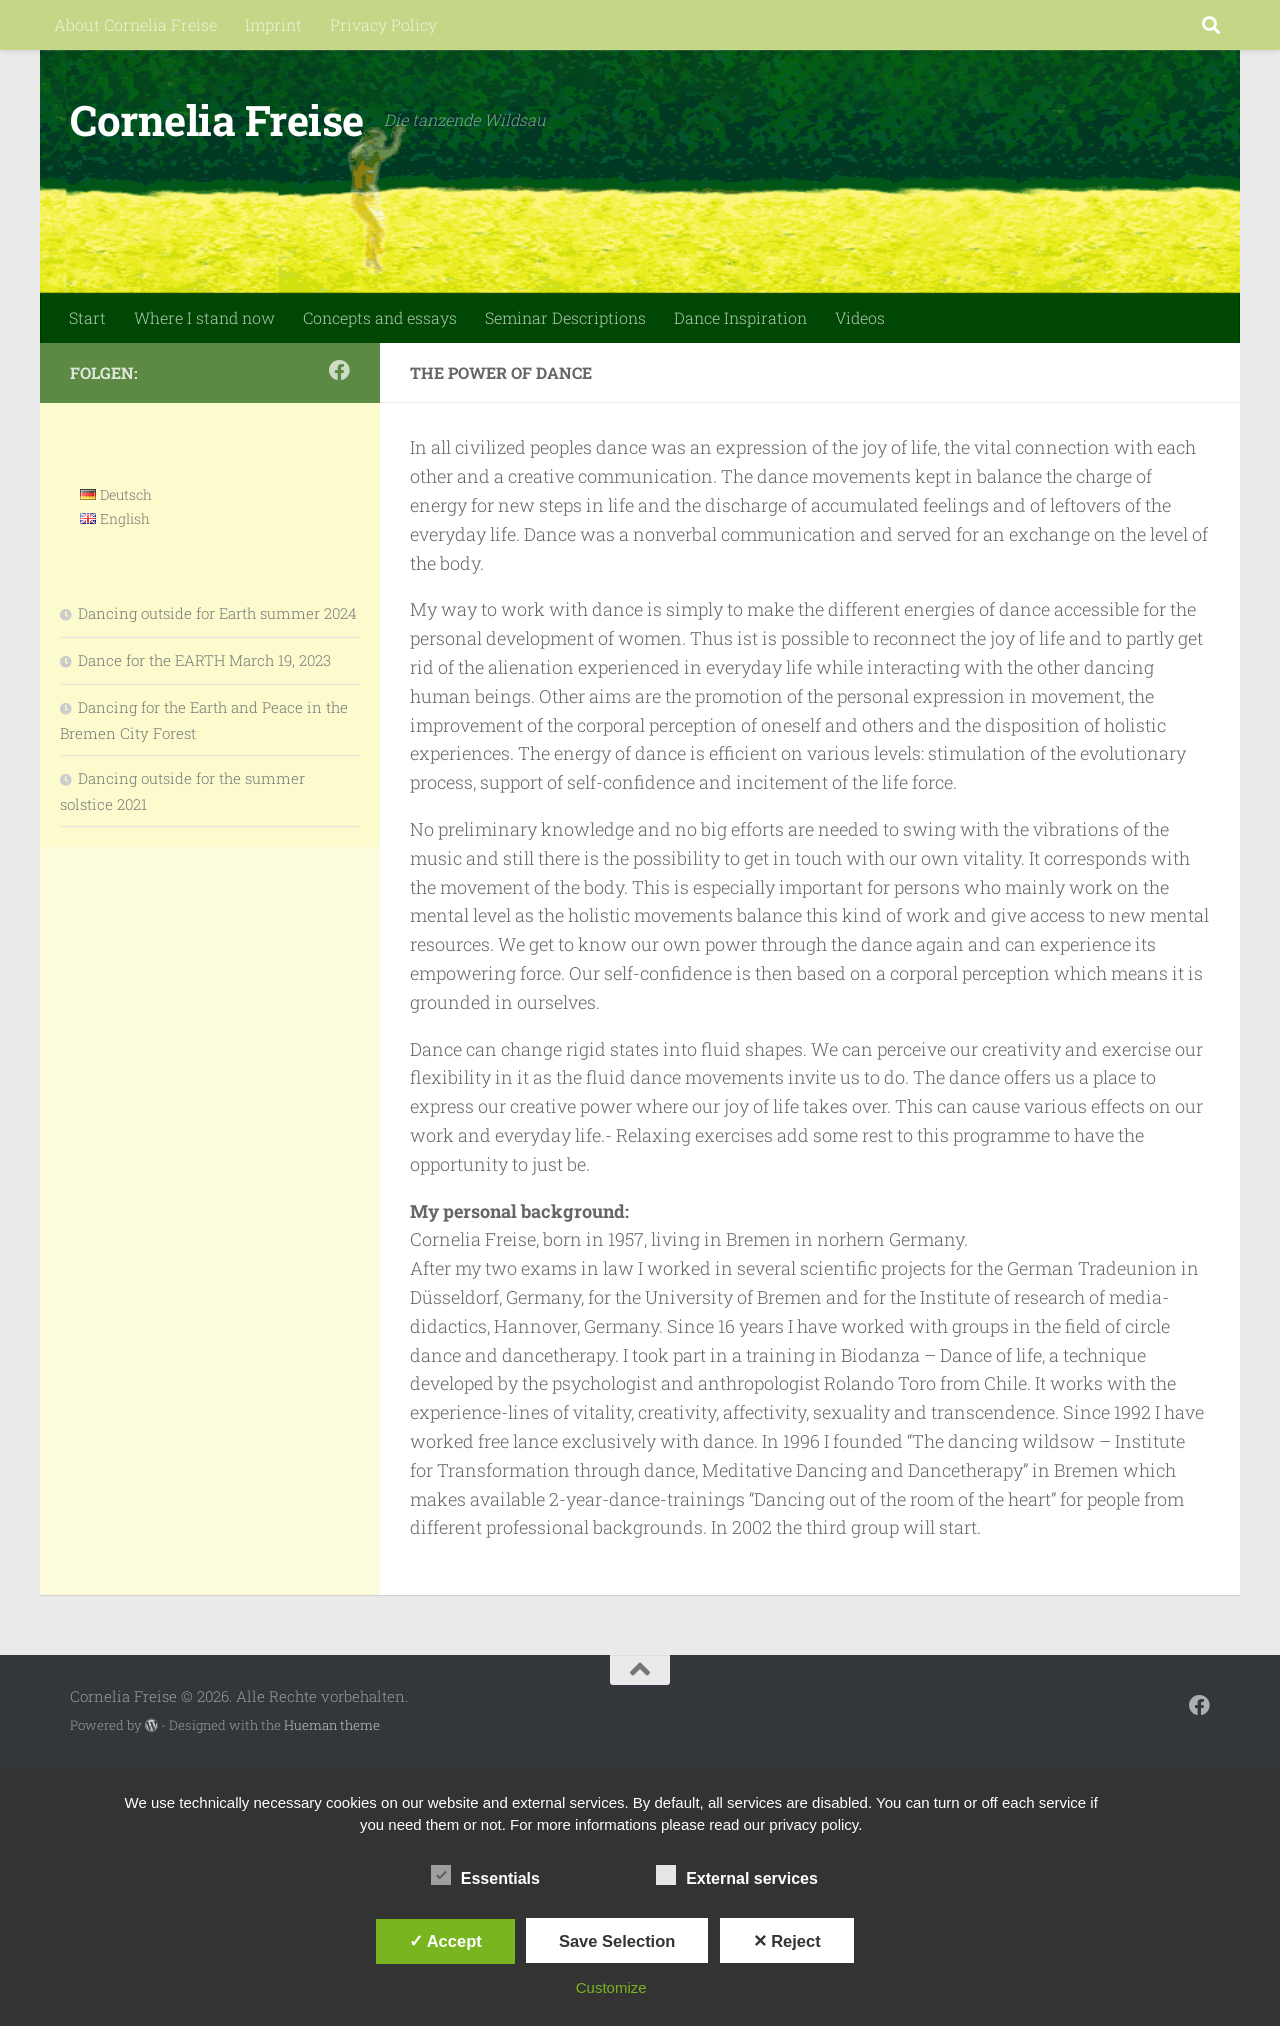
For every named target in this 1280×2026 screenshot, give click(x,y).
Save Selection (617, 1941)
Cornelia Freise (217, 119)
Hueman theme (332, 1725)
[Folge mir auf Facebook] (339, 370)
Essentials (485, 1876)
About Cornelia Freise (135, 24)
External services (737, 1876)
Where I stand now (204, 317)
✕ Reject (787, 1941)
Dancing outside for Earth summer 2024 (217, 613)
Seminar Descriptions (565, 317)
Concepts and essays (380, 317)
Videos (860, 317)
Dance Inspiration (740, 317)
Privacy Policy (383, 24)
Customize (611, 1987)
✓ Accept (445, 1941)
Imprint (273, 24)
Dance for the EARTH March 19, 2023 (204, 660)
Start (87, 317)
